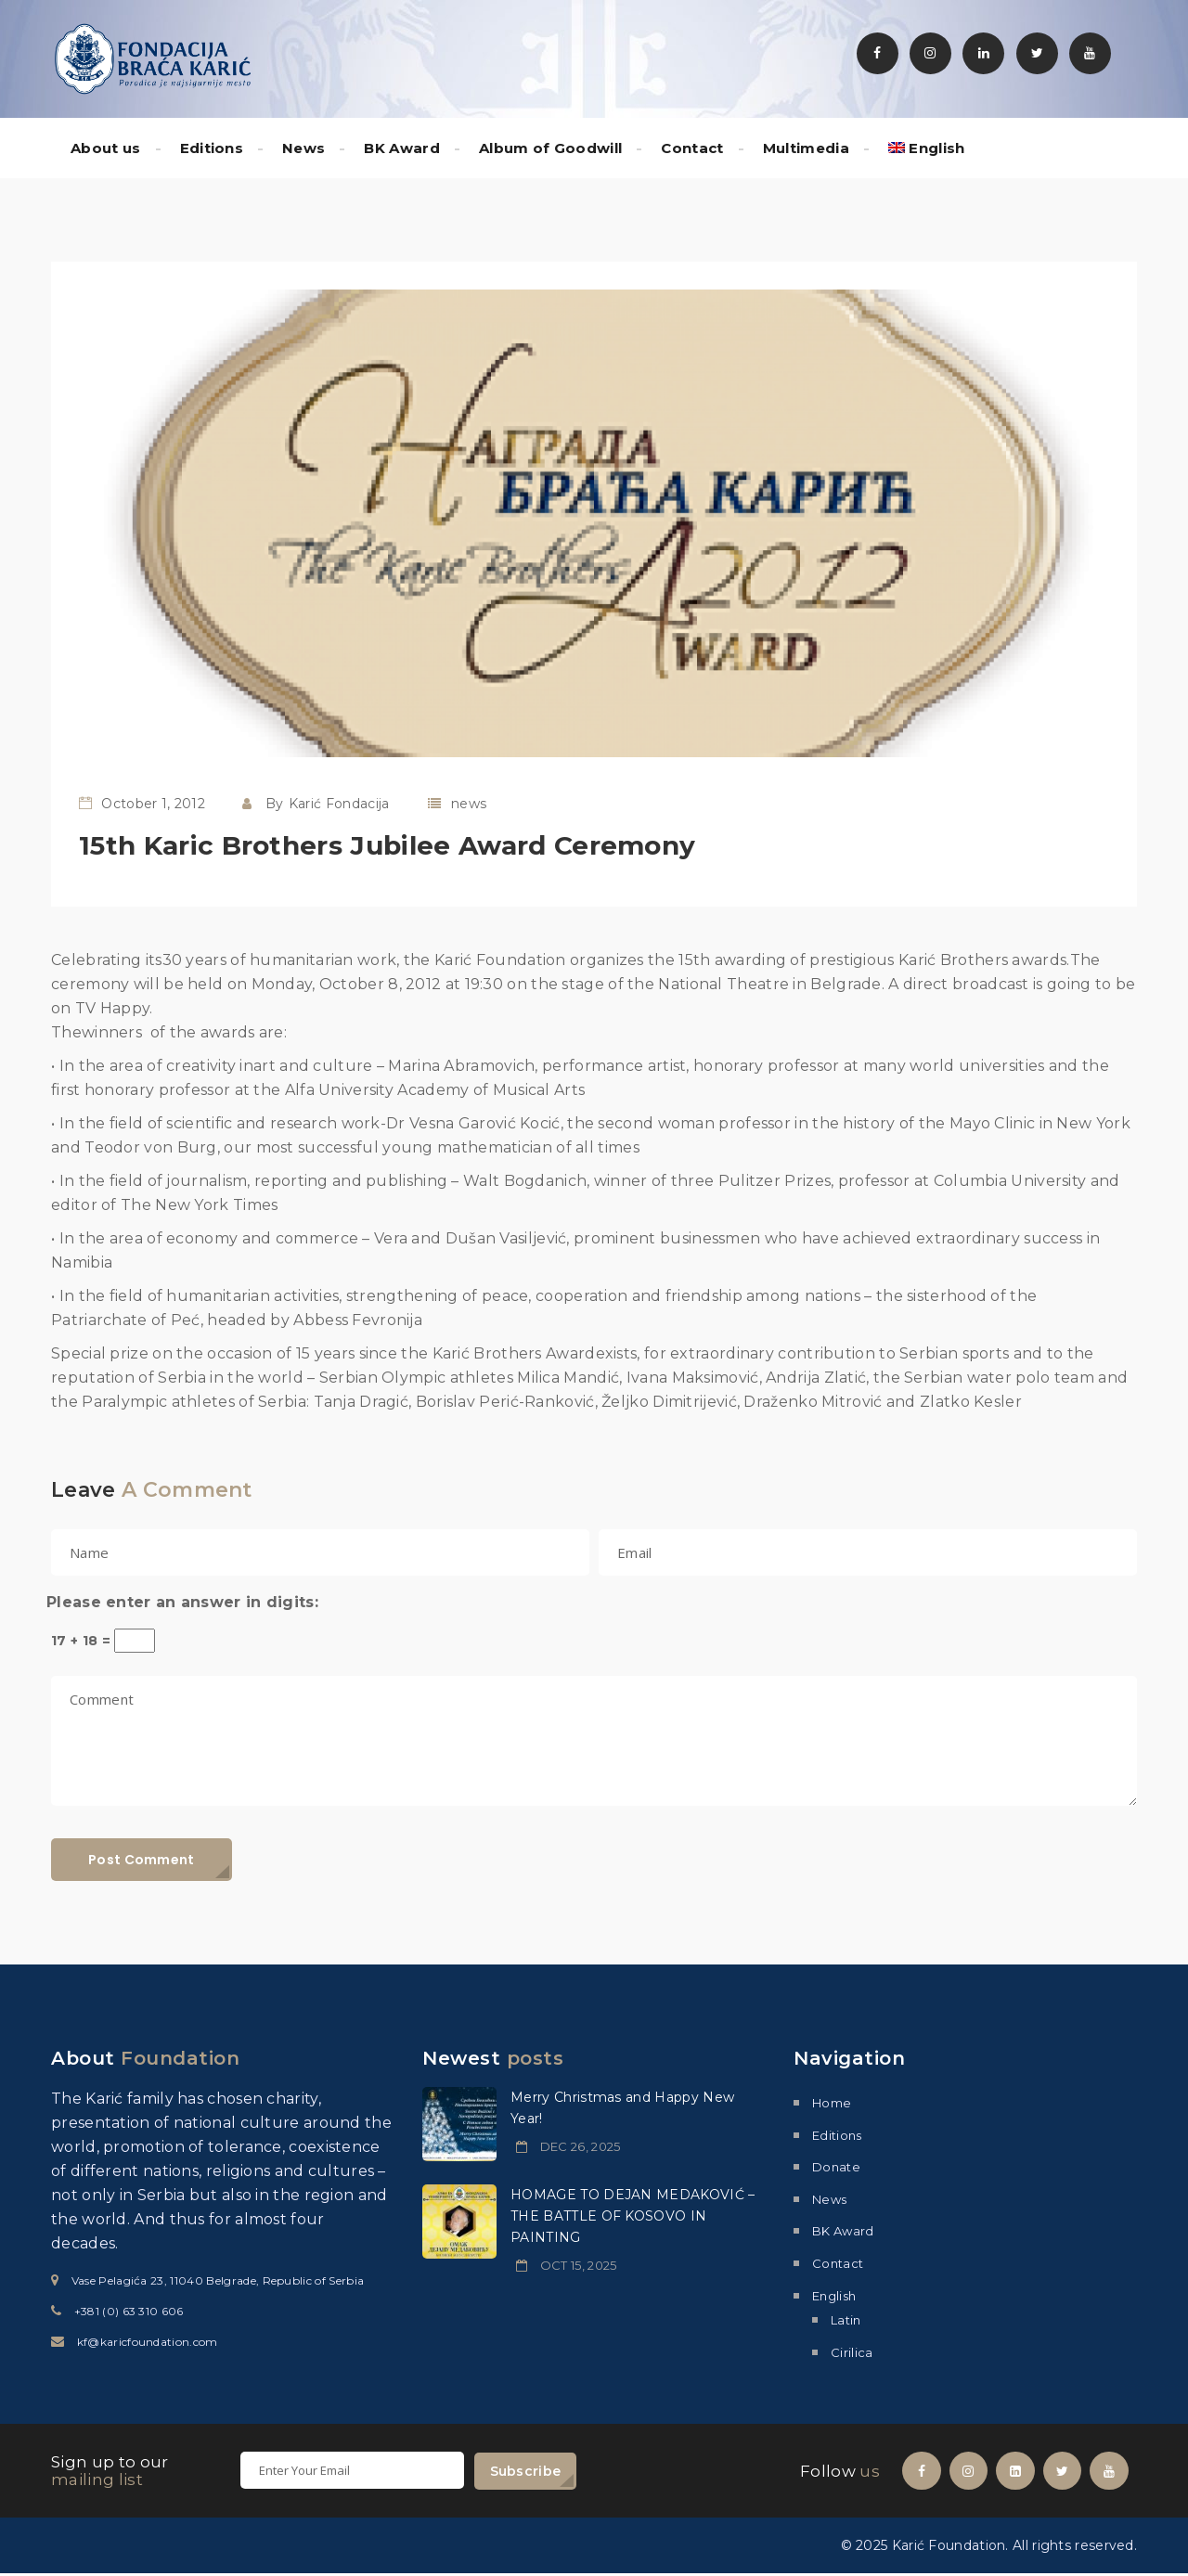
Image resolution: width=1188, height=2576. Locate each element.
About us (106, 148)
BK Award (402, 148)
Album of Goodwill (550, 148)
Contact (692, 148)
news (468, 803)
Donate (836, 2166)
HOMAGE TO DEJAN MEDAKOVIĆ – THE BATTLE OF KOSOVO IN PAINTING (632, 2216)
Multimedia (806, 148)
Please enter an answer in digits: (182, 1602)
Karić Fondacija (339, 803)
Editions (212, 148)
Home (831, 2102)
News (303, 148)
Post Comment (141, 1859)
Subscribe (526, 2471)
